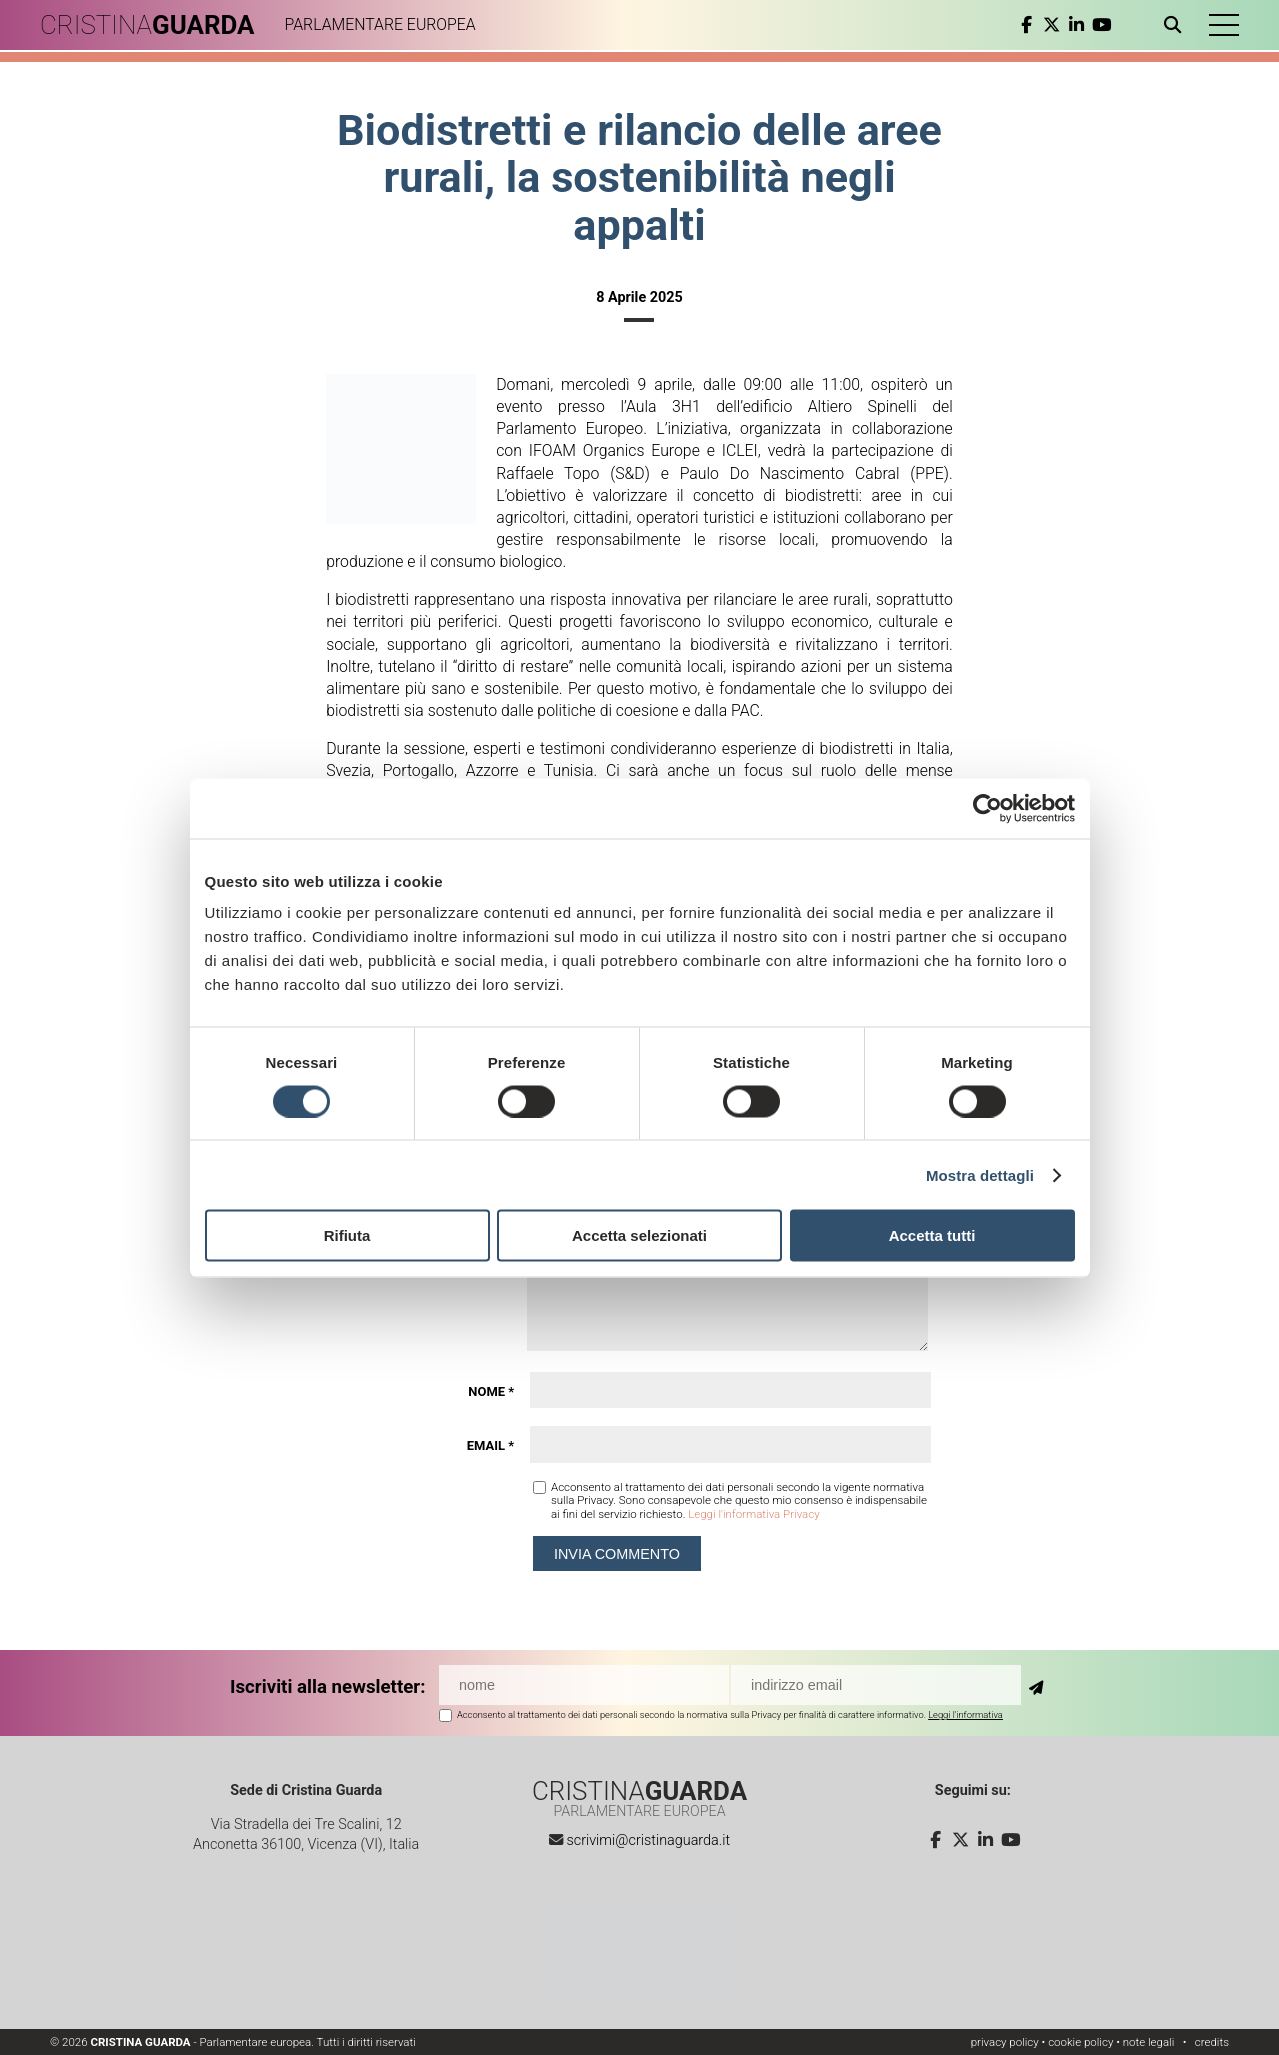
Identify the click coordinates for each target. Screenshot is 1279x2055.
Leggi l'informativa (965, 1714)
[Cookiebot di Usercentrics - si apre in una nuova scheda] (987, 808)
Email (490, 1445)
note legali (1149, 2042)
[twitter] (1051, 25)
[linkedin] (1076, 25)
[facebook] (1026, 25)
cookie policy (1080, 2042)
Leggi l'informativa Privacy (753, 1514)
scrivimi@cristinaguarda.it (648, 1840)
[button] (1224, 25)
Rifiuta (347, 1235)
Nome (491, 1391)
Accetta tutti (932, 1235)
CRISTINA (147, 25)
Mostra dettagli (980, 1174)
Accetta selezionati (639, 1235)
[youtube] (1101, 25)
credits (1212, 2042)
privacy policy (1005, 2042)
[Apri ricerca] (1176, 25)
